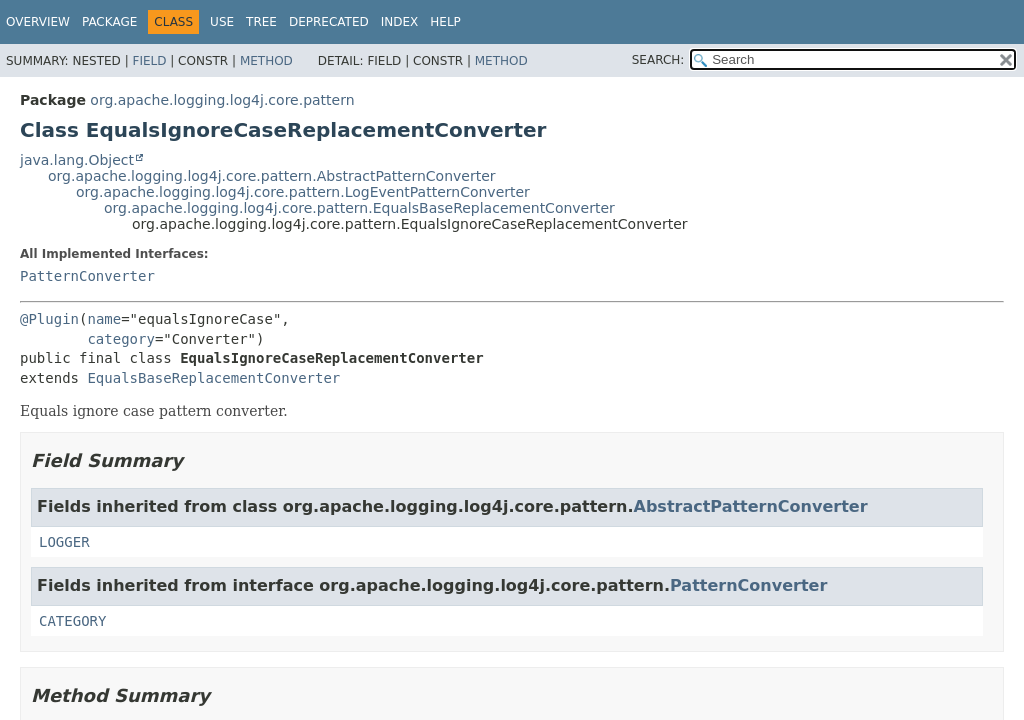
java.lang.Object (77, 160)
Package (109, 22)
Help (445, 22)
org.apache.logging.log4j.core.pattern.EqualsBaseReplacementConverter (359, 208)
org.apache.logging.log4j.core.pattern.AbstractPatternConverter (272, 176)
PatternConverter (87, 276)
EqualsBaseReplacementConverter (213, 378)
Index (400, 22)
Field (149, 61)
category (120, 339)
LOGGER (64, 542)
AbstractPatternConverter (751, 506)
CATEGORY (72, 621)
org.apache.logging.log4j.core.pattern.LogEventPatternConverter (303, 192)
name (104, 319)
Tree (261, 22)
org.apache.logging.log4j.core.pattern (222, 100)
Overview (38, 22)
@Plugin (49, 319)
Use (222, 22)
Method (266, 61)
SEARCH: (658, 60)
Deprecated (329, 22)
